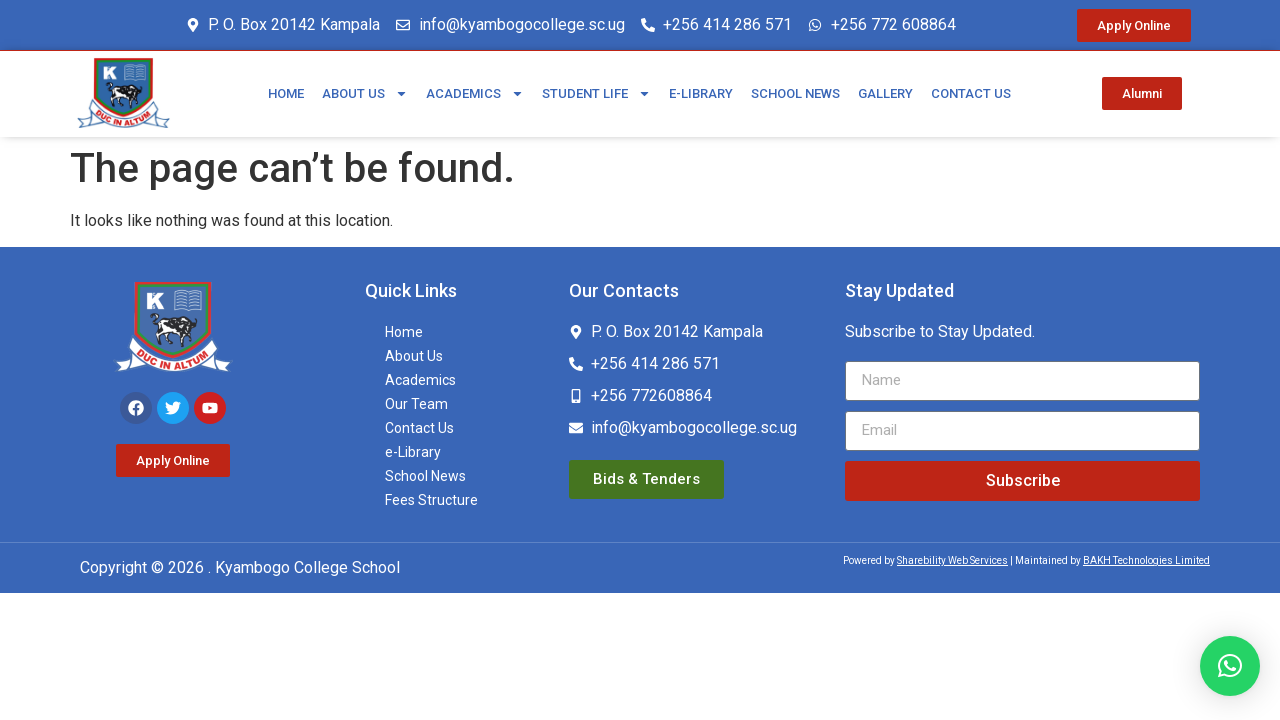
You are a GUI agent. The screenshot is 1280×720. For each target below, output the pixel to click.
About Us (365, 93)
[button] (1230, 666)
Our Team (416, 404)
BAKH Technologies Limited (1146, 560)
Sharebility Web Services (952, 560)
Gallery (885, 93)
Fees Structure (431, 500)
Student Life (596, 93)
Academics (475, 93)
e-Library (701, 93)
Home (286, 93)
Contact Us (971, 93)
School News (795, 93)
